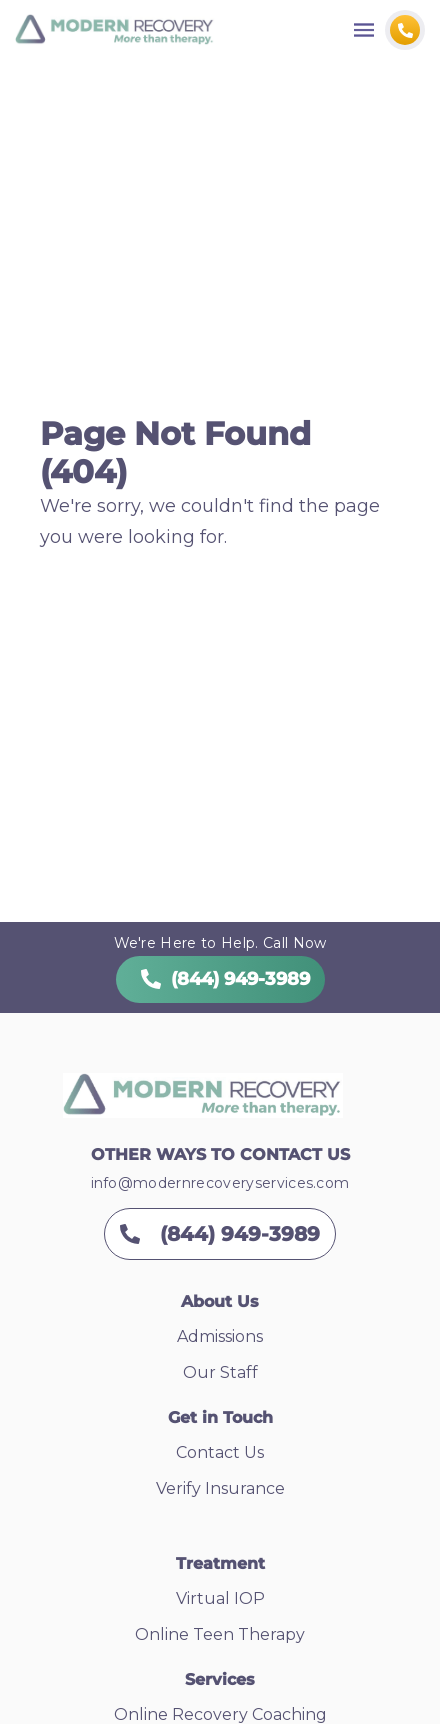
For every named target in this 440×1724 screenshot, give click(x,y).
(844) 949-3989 (220, 979)
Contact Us (220, 1452)
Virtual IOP (220, 1598)
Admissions (220, 1336)
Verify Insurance (220, 1488)
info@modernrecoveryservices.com (220, 1183)
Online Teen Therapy (220, 1634)
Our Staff (220, 1372)
